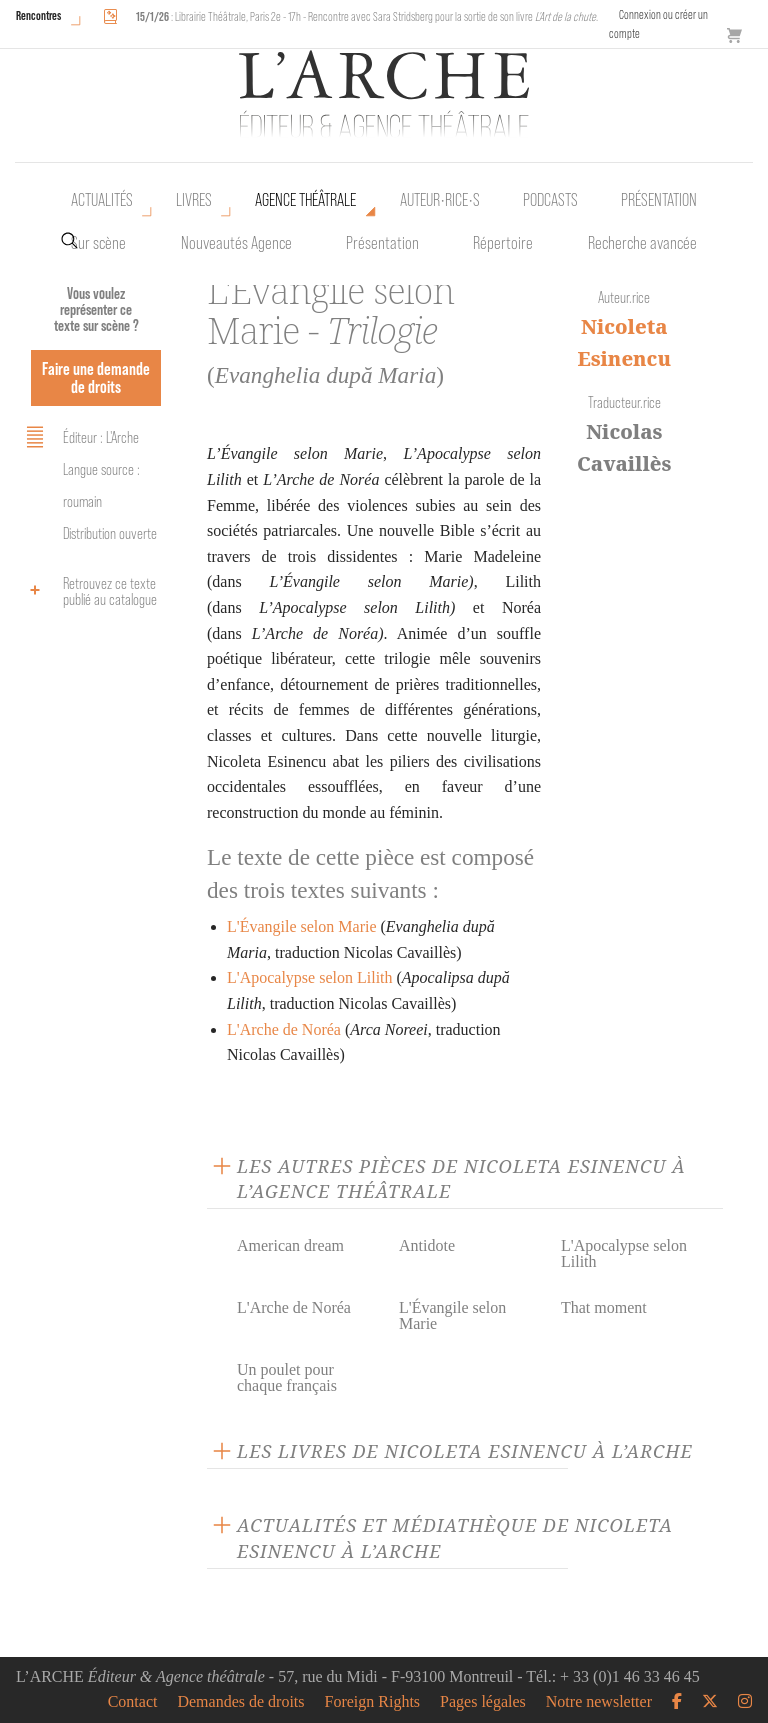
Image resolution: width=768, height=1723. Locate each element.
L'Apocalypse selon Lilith (310, 977)
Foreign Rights (373, 1702)
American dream (290, 1245)
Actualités (102, 200)
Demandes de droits (240, 1702)
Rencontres (38, 15)
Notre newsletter (599, 1702)
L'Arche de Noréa (284, 1029)
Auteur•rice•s (440, 200)
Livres (194, 200)
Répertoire (503, 243)
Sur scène (98, 243)
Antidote (427, 1245)
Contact (133, 1702)
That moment (604, 1307)
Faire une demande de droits (96, 377)
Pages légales (483, 1702)
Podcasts (550, 200)
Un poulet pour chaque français (287, 1377)
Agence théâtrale (305, 200)
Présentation (382, 243)
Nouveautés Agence (236, 243)
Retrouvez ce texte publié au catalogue (88, 591)
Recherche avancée (642, 243)
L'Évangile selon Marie (302, 926)
